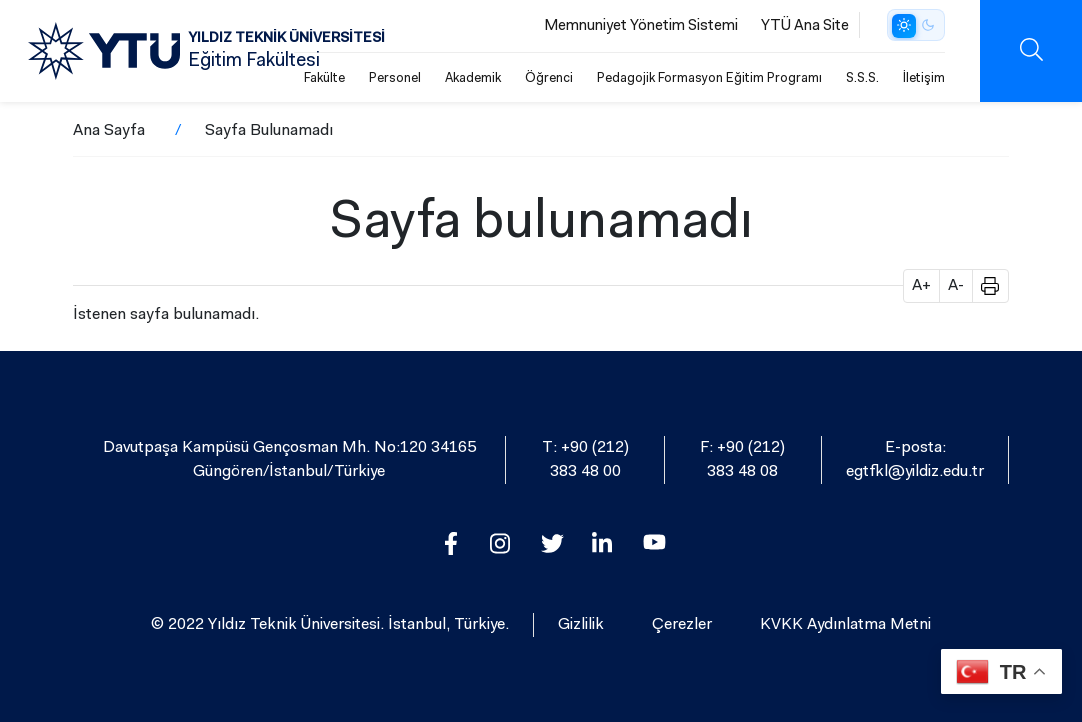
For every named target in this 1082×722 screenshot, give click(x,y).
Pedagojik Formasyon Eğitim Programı (709, 78)
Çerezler (682, 625)
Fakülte (324, 78)
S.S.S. (862, 78)
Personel (395, 78)
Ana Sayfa (109, 131)
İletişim (924, 78)
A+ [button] (921, 286)
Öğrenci (549, 78)
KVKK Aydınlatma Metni (845, 625)
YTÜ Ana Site (805, 26)
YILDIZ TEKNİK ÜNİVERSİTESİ (286, 39)
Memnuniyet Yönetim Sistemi (641, 26)
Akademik (473, 78)
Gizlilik (581, 625)
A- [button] (956, 286)
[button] (983, 286)
